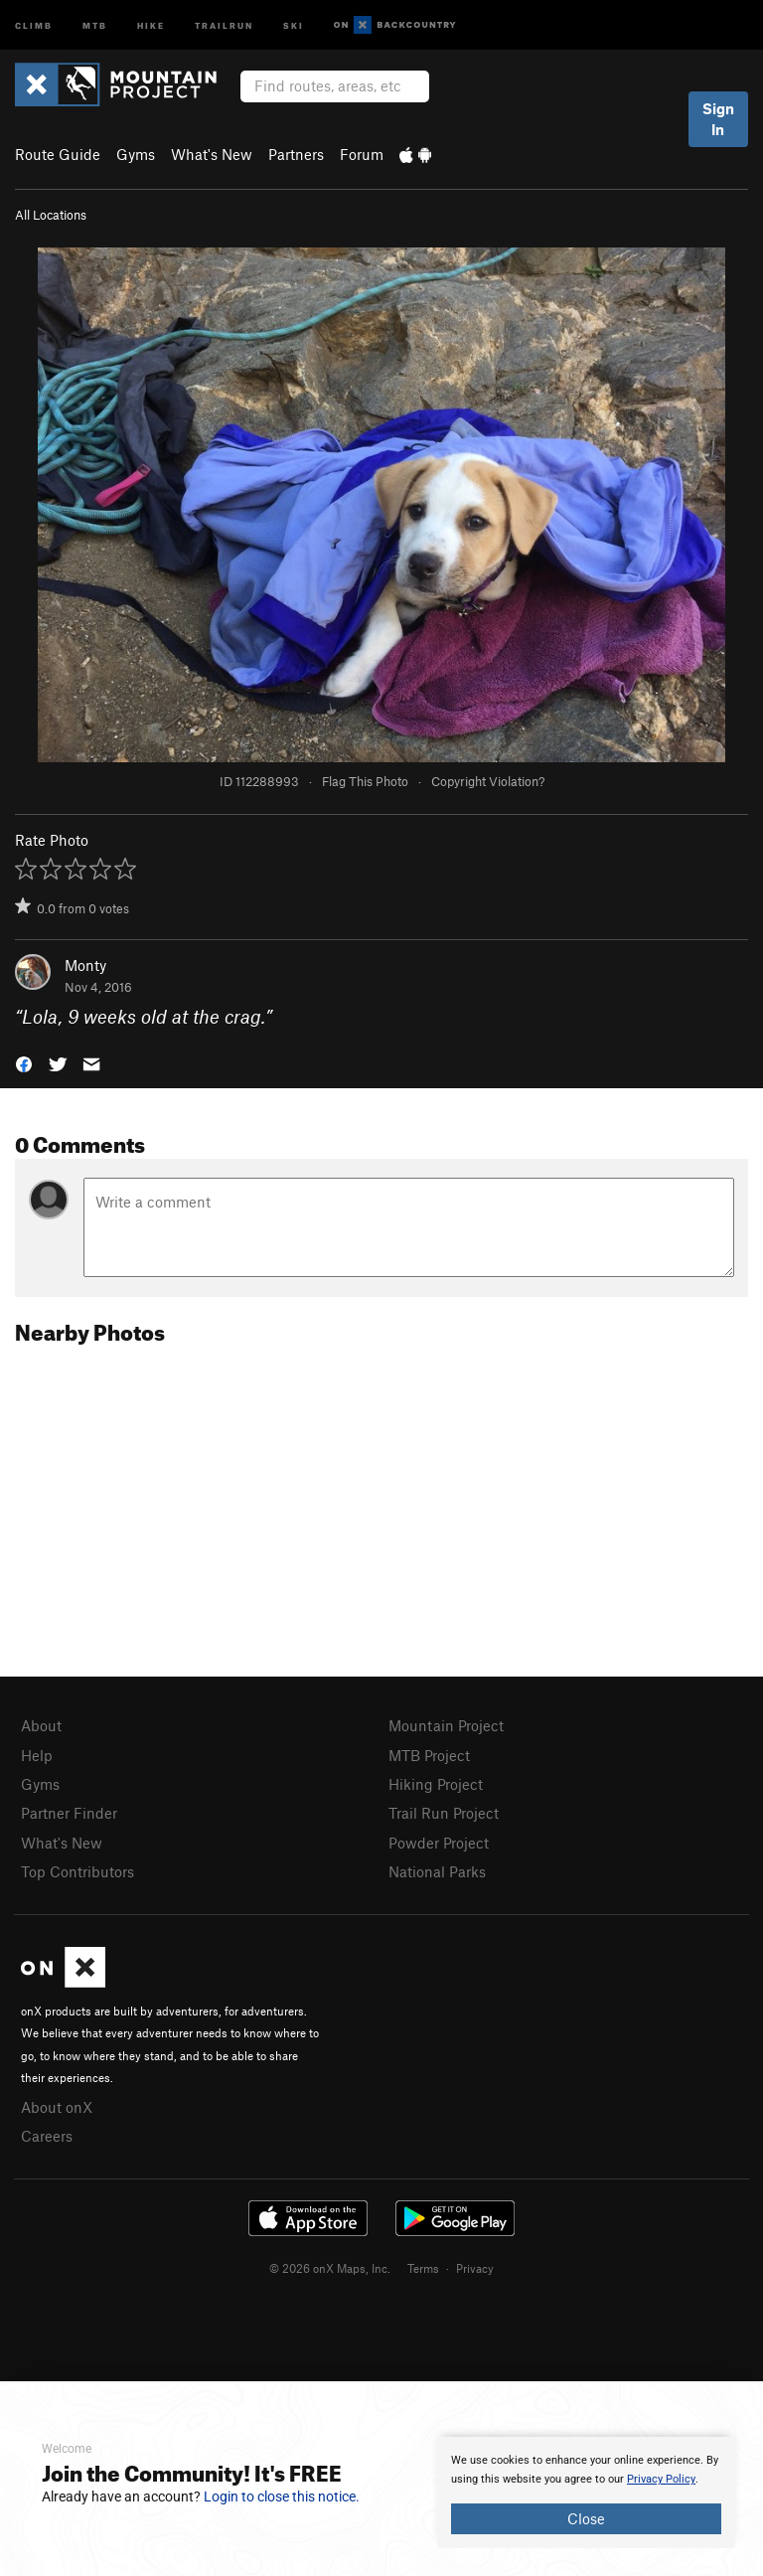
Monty (85, 965)
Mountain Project (446, 1725)
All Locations (50, 215)
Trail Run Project (443, 1813)
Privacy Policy (661, 2479)
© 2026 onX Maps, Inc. (329, 2268)
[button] (24, 1062)
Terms (423, 2268)
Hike (151, 24)
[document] (586, 2492)
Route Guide (57, 154)
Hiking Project (435, 1784)
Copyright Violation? (487, 781)
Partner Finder (69, 1813)
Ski (293, 24)
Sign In (718, 118)
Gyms (135, 154)
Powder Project (438, 1843)
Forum (361, 154)
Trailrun (224, 24)
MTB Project (429, 1755)
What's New (211, 154)
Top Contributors (77, 1871)
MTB (94, 24)
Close (586, 2518)
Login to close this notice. (282, 2496)
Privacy (475, 2268)
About (41, 1725)
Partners (296, 154)
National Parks (437, 1871)
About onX (56, 2107)
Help (37, 1755)
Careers (47, 2136)
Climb (34, 24)
